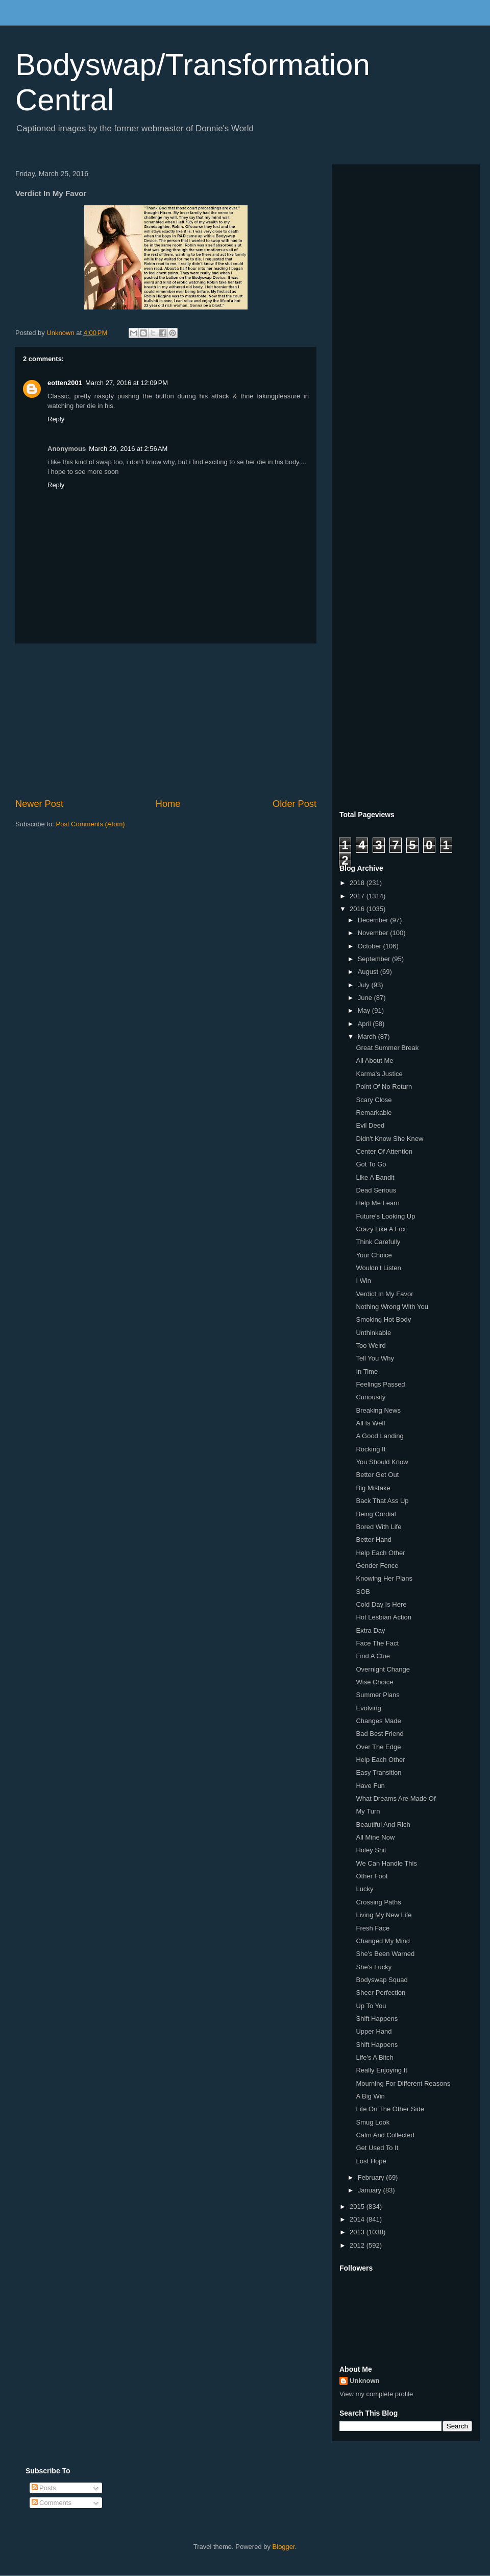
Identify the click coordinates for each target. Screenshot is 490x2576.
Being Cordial (376, 1514)
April (365, 1024)
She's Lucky (373, 1967)
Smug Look (372, 2122)
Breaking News (378, 1410)
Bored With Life (378, 1527)
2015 (358, 2206)
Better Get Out (377, 1474)
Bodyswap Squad (381, 1980)
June (366, 997)
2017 (358, 896)
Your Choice (373, 1255)
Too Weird (370, 1345)
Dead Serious (376, 1190)
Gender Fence (377, 1565)
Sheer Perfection (380, 1992)
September (375, 959)
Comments (51, 2503)
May (365, 1010)
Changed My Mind (383, 1941)
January (370, 2190)
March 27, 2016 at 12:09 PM (126, 383)
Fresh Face (372, 1928)
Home (168, 804)
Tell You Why (375, 1358)
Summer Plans (377, 1695)
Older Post (294, 804)
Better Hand (373, 1539)
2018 (358, 883)
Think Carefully (378, 1242)
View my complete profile (376, 2394)
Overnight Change (383, 1669)
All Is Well (370, 1423)
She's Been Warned (385, 1954)
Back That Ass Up (382, 1501)
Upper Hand (373, 2031)
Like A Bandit (375, 1177)
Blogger (284, 2546)
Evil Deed (370, 1125)
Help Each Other (380, 1553)
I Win (363, 1280)
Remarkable (373, 1112)
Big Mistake (373, 1488)
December (374, 920)
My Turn (368, 1811)
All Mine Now (375, 1837)
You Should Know (382, 1462)
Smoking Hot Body (383, 1319)
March (368, 1036)
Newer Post (39, 804)
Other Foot (371, 1876)
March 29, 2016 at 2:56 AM (128, 448)
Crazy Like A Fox (381, 1229)
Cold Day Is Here (381, 1604)
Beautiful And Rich (383, 1824)
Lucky (364, 1889)
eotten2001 (64, 383)
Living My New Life (383, 1915)
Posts (44, 2488)
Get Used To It (377, 2148)
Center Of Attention (384, 1151)
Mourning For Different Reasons (403, 2083)
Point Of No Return (384, 1086)
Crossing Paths (378, 1902)
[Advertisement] (165, 720)
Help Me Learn (377, 1203)
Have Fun (370, 1786)
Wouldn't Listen (378, 1268)
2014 (358, 2219)
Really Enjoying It (381, 2070)
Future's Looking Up (385, 1216)
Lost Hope (371, 2161)
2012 (358, 2245)
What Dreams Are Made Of (395, 1798)
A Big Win (370, 2096)
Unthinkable (373, 1333)
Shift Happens (377, 2018)
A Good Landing (379, 1436)
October (370, 946)
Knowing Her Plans (384, 1578)
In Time (367, 1371)
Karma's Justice (379, 1074)
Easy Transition (378, 1772)
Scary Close (373, 1100)
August (369, 971)
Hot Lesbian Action (383, 1617)
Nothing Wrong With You (392, 1306)
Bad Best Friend (379, 1733)
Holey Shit (371, 1850)
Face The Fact (377, 1643)
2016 (358, 909)
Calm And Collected (385, 2135)
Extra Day (370, 1630)
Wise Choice (374, 1682)
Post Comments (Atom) (90, 824)
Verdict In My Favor (384, 1294)
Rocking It (370, 1449)
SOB (363, 1591)
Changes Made (378, 1721)
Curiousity (370, 1397)
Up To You (371, 2006)
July (365, 985)
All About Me (374, 1060)
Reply (55, 419)
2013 (358, 2232)
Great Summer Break (387, 1048)
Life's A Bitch (374, 2057)
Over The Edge (378, 1747)
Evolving (368, 1708)
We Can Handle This (386, 1863)
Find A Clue (373, 1656)
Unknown (365, 2380)
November (374, 933)
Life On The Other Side (390, 2109)
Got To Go (371, 1164)
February (372, 2177)
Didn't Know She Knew (389, 1138)
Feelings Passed (380, 1384)
